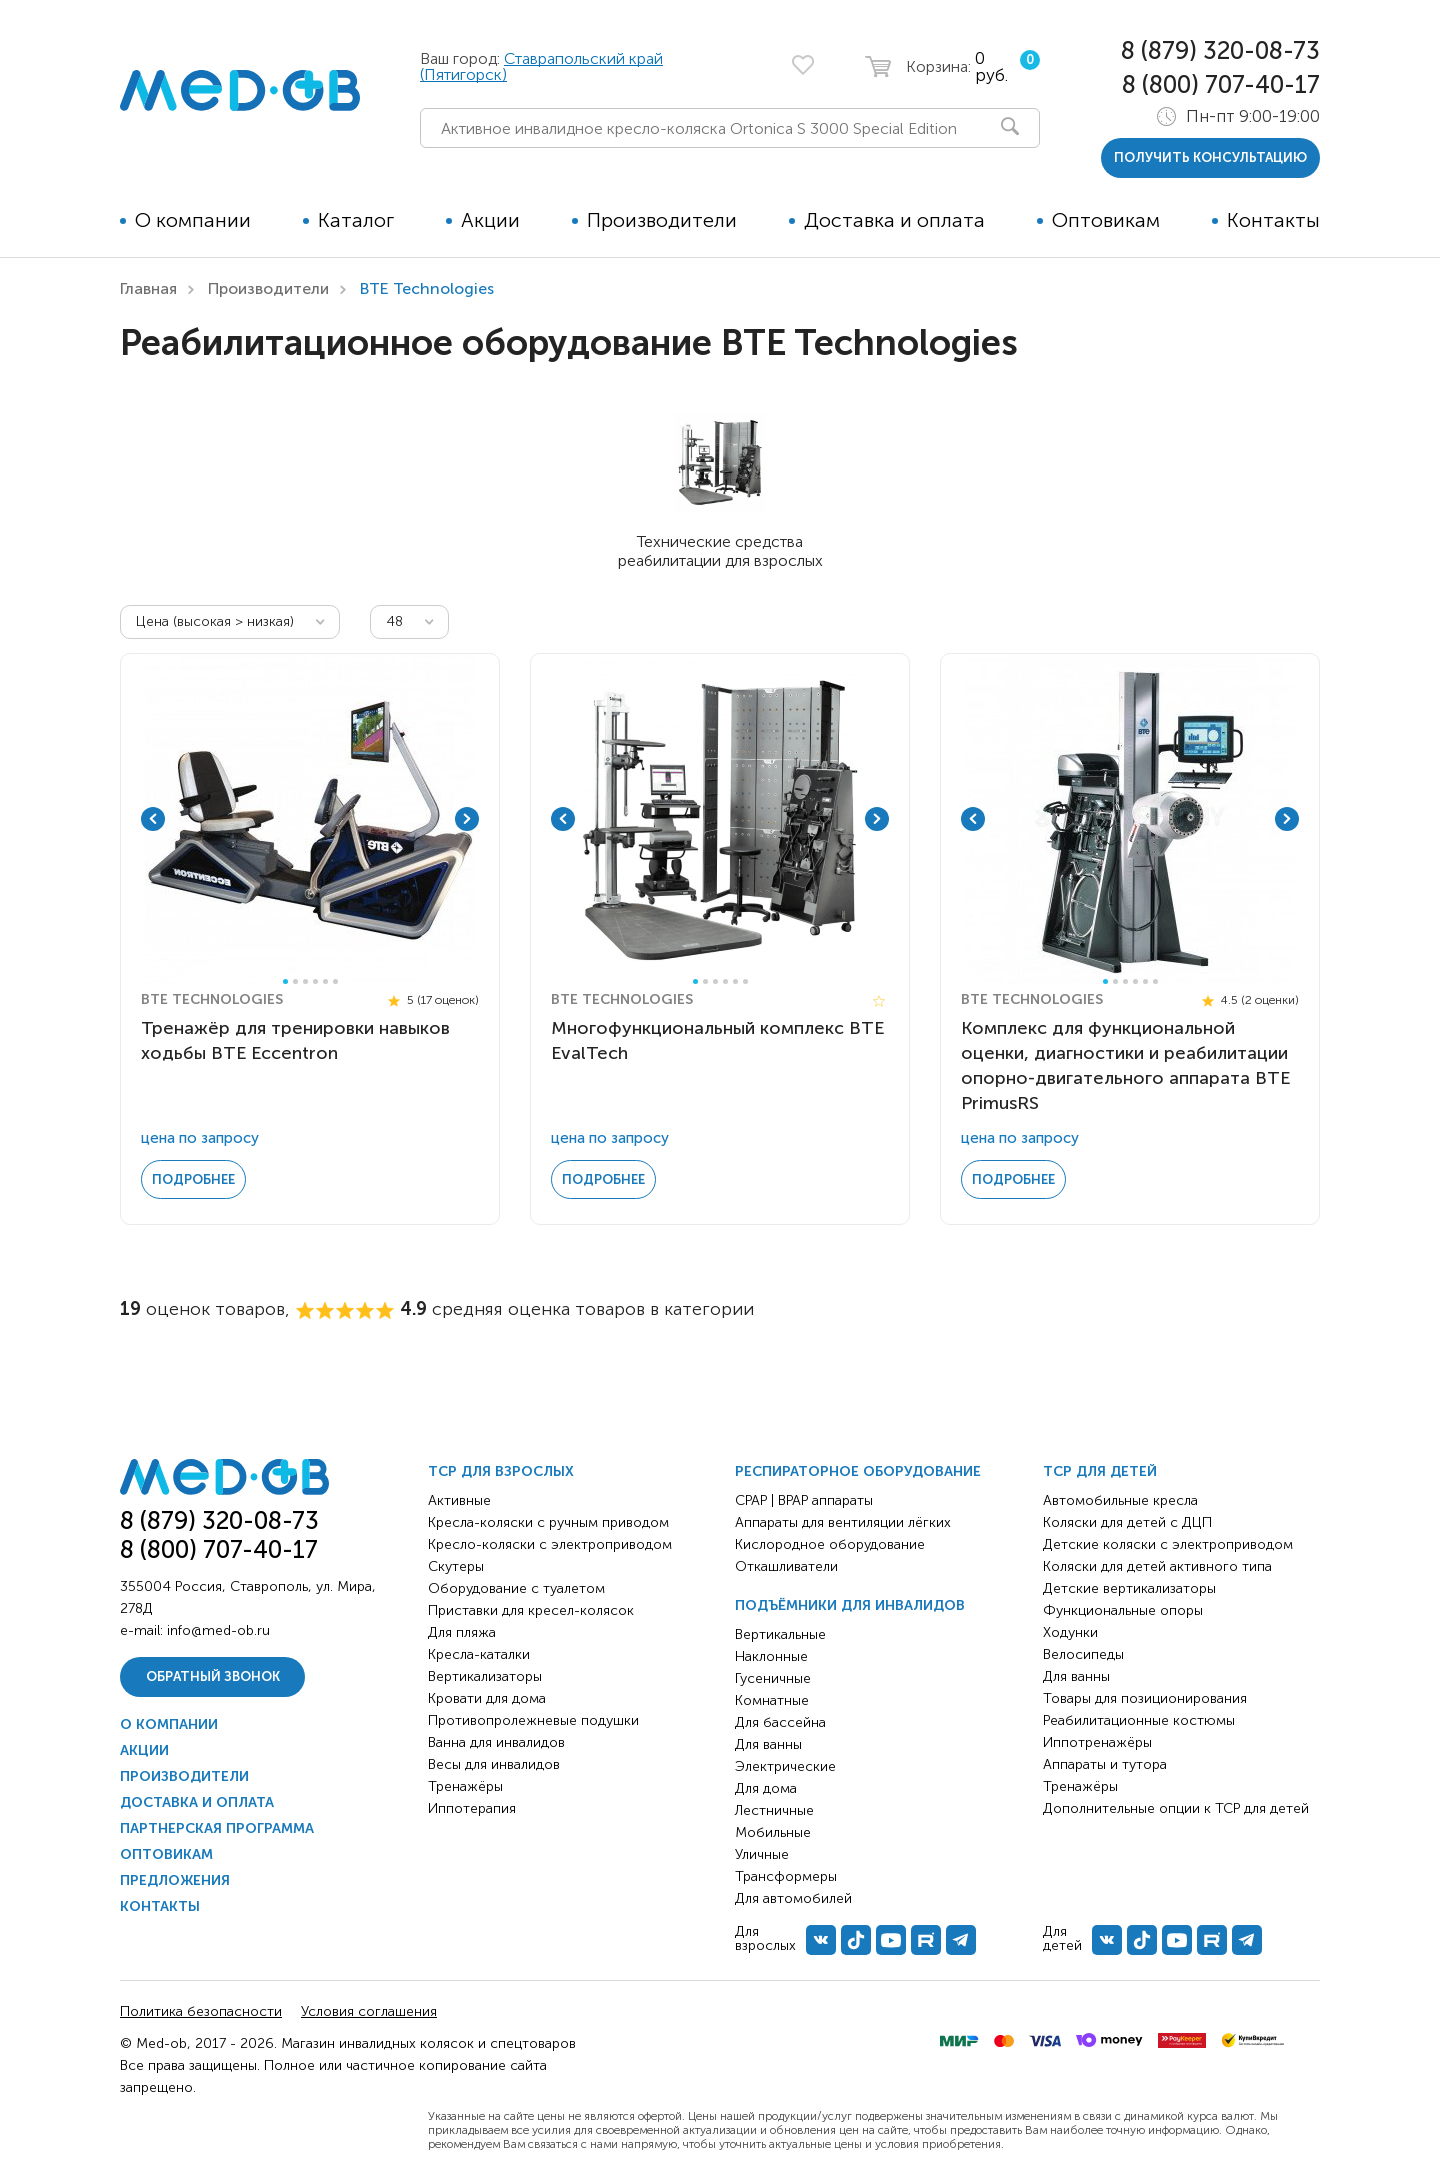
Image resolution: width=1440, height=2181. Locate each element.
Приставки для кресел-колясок (531, 1610)
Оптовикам (1106, 220)
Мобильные (773, 1832)
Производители (662, 220)
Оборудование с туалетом (516, 1588)
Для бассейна (780, 1722)
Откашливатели (786, 1566)
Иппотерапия (472, 1808)
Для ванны (768, 1744)
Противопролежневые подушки (533, 1720)
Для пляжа (462, 1632)
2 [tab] (295, 981)
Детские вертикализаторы (1129, 1588)
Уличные (762, 1854)
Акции (490, 220)
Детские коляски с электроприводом (1168, 1544)
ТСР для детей (1100, 1471)
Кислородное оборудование (830, 1544)
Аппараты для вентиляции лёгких (843, 1522)
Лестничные (774, 1810)
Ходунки (1070, 1632)
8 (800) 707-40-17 (1221, 84)
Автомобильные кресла (1120, 1500)
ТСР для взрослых (501, 1471)
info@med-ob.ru (218, 1630)
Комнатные (772, 1700)
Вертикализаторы (485, 1676)
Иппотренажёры (1097, 1742)
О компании (193, 220)
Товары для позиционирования (1145, 1698)
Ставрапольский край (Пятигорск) (541, 66)
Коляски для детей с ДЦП (1127, 1522)
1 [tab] (285, 981)
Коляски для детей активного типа (1157, 1566)
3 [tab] (305, 981)
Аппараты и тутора (1105, 1764)
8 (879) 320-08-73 (1220, 50)
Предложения (175, 1880)
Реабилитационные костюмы (1139, 1720)
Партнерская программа (217, 1828)
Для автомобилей (793, 1898)
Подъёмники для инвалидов (850, 1605)
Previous (153, 819)
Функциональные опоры (1123, 1610)
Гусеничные (773, 1678)
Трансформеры (786, 1876)
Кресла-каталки (479, 1654)
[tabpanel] (310, 819)
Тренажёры (465, 1786)
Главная (148, 288)
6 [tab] (335, 981)
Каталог (356, 220)
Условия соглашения (369, 2011)
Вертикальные (780, 1634)
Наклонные (771, 1656)
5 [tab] (325, 981)
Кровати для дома (487, 1698)
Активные (459, 1500)
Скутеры (456, 1566)
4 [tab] (315, 981)
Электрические (785, 1766)
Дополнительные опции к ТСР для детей (1176, 1808)
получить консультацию (1210, 157)
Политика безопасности (201, 2011)
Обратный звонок (213, 1676)
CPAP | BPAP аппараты (804, 1500)
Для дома (766, 1788)
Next (467, 819)
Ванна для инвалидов (496, 1742)
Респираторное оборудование (858, 1471)
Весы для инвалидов (494, 1764)
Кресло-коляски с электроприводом (550, 1544)
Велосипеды (1083, 1654)
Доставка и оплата (894, 220)
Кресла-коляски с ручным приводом (548, 1522)
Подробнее (193, 1179)
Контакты (1273, 220)
